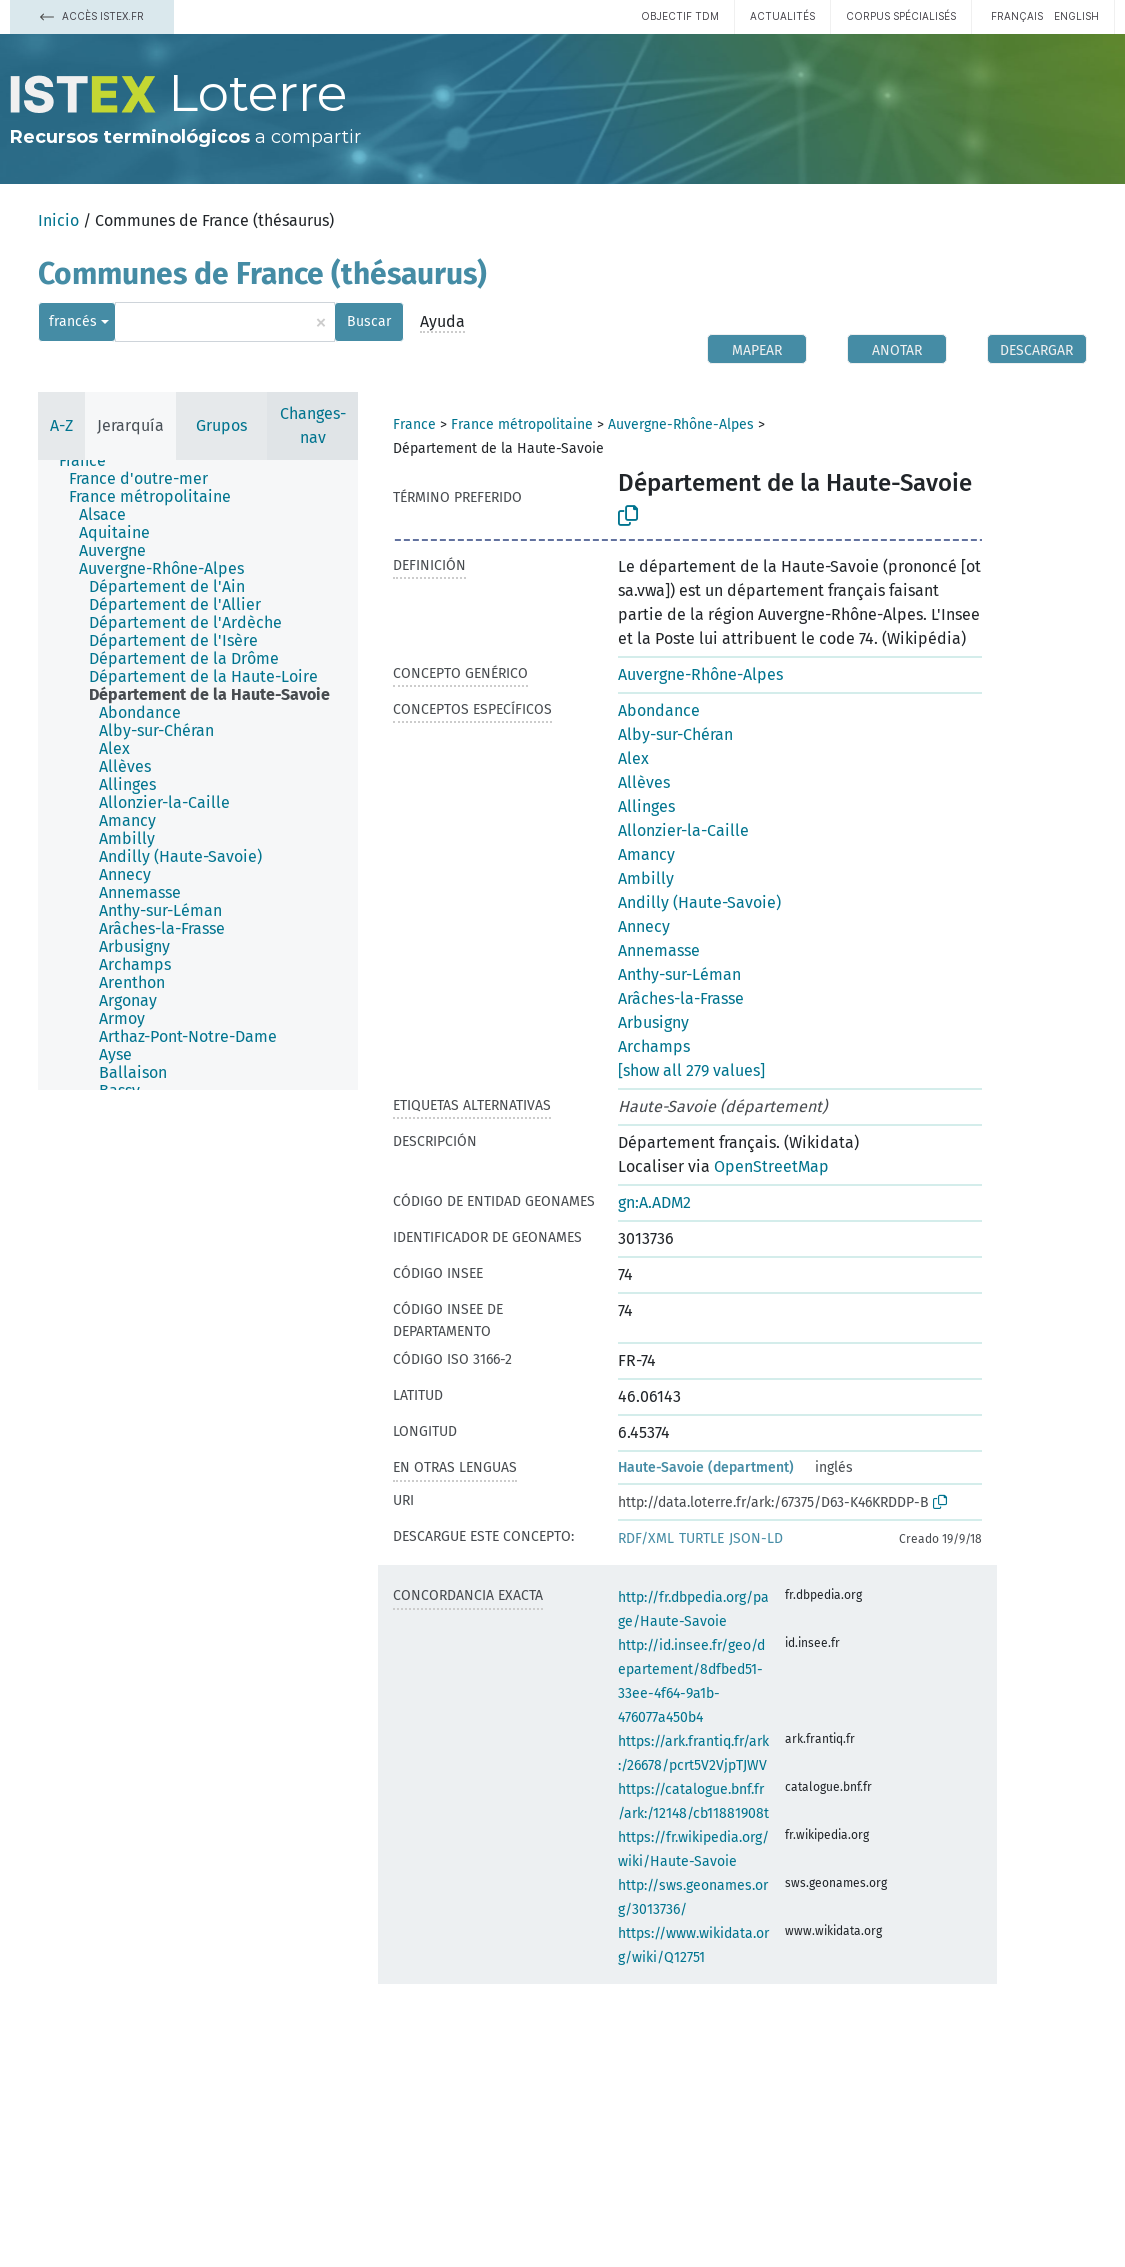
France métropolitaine (522, 424)
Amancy (646, 854)
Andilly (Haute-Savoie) (699, 902)
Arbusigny (653, 1022)
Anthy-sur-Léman (679, 974)
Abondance (659, 710)
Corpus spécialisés (901, 16)
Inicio (58, 220)
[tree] (198, 775)
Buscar (369, 321)
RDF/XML (646, 1538)
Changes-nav (313, 425)
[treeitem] (91, 461)
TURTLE (701, 1538)
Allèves (644, 782)
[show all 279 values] (691, 1070)
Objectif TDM (680, 16)
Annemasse (659, 950)
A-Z (61, 425)
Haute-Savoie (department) (706, 1467)
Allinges (646, 806)
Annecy (644, 926)
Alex (633, 758)
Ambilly (646, 878)
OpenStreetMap (771, 1166)
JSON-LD (756, 1538)
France (414, 424)
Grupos (221, 425)
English (1076, 16)
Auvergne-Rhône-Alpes (681, 424)
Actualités (782, 16)
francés (73, 321)
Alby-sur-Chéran (675, 734)
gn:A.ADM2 (654, 1202)
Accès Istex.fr (92, 16)
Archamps (654, 1046)
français (1017, 16)
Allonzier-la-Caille (683, 830)
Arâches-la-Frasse (681, 998)
